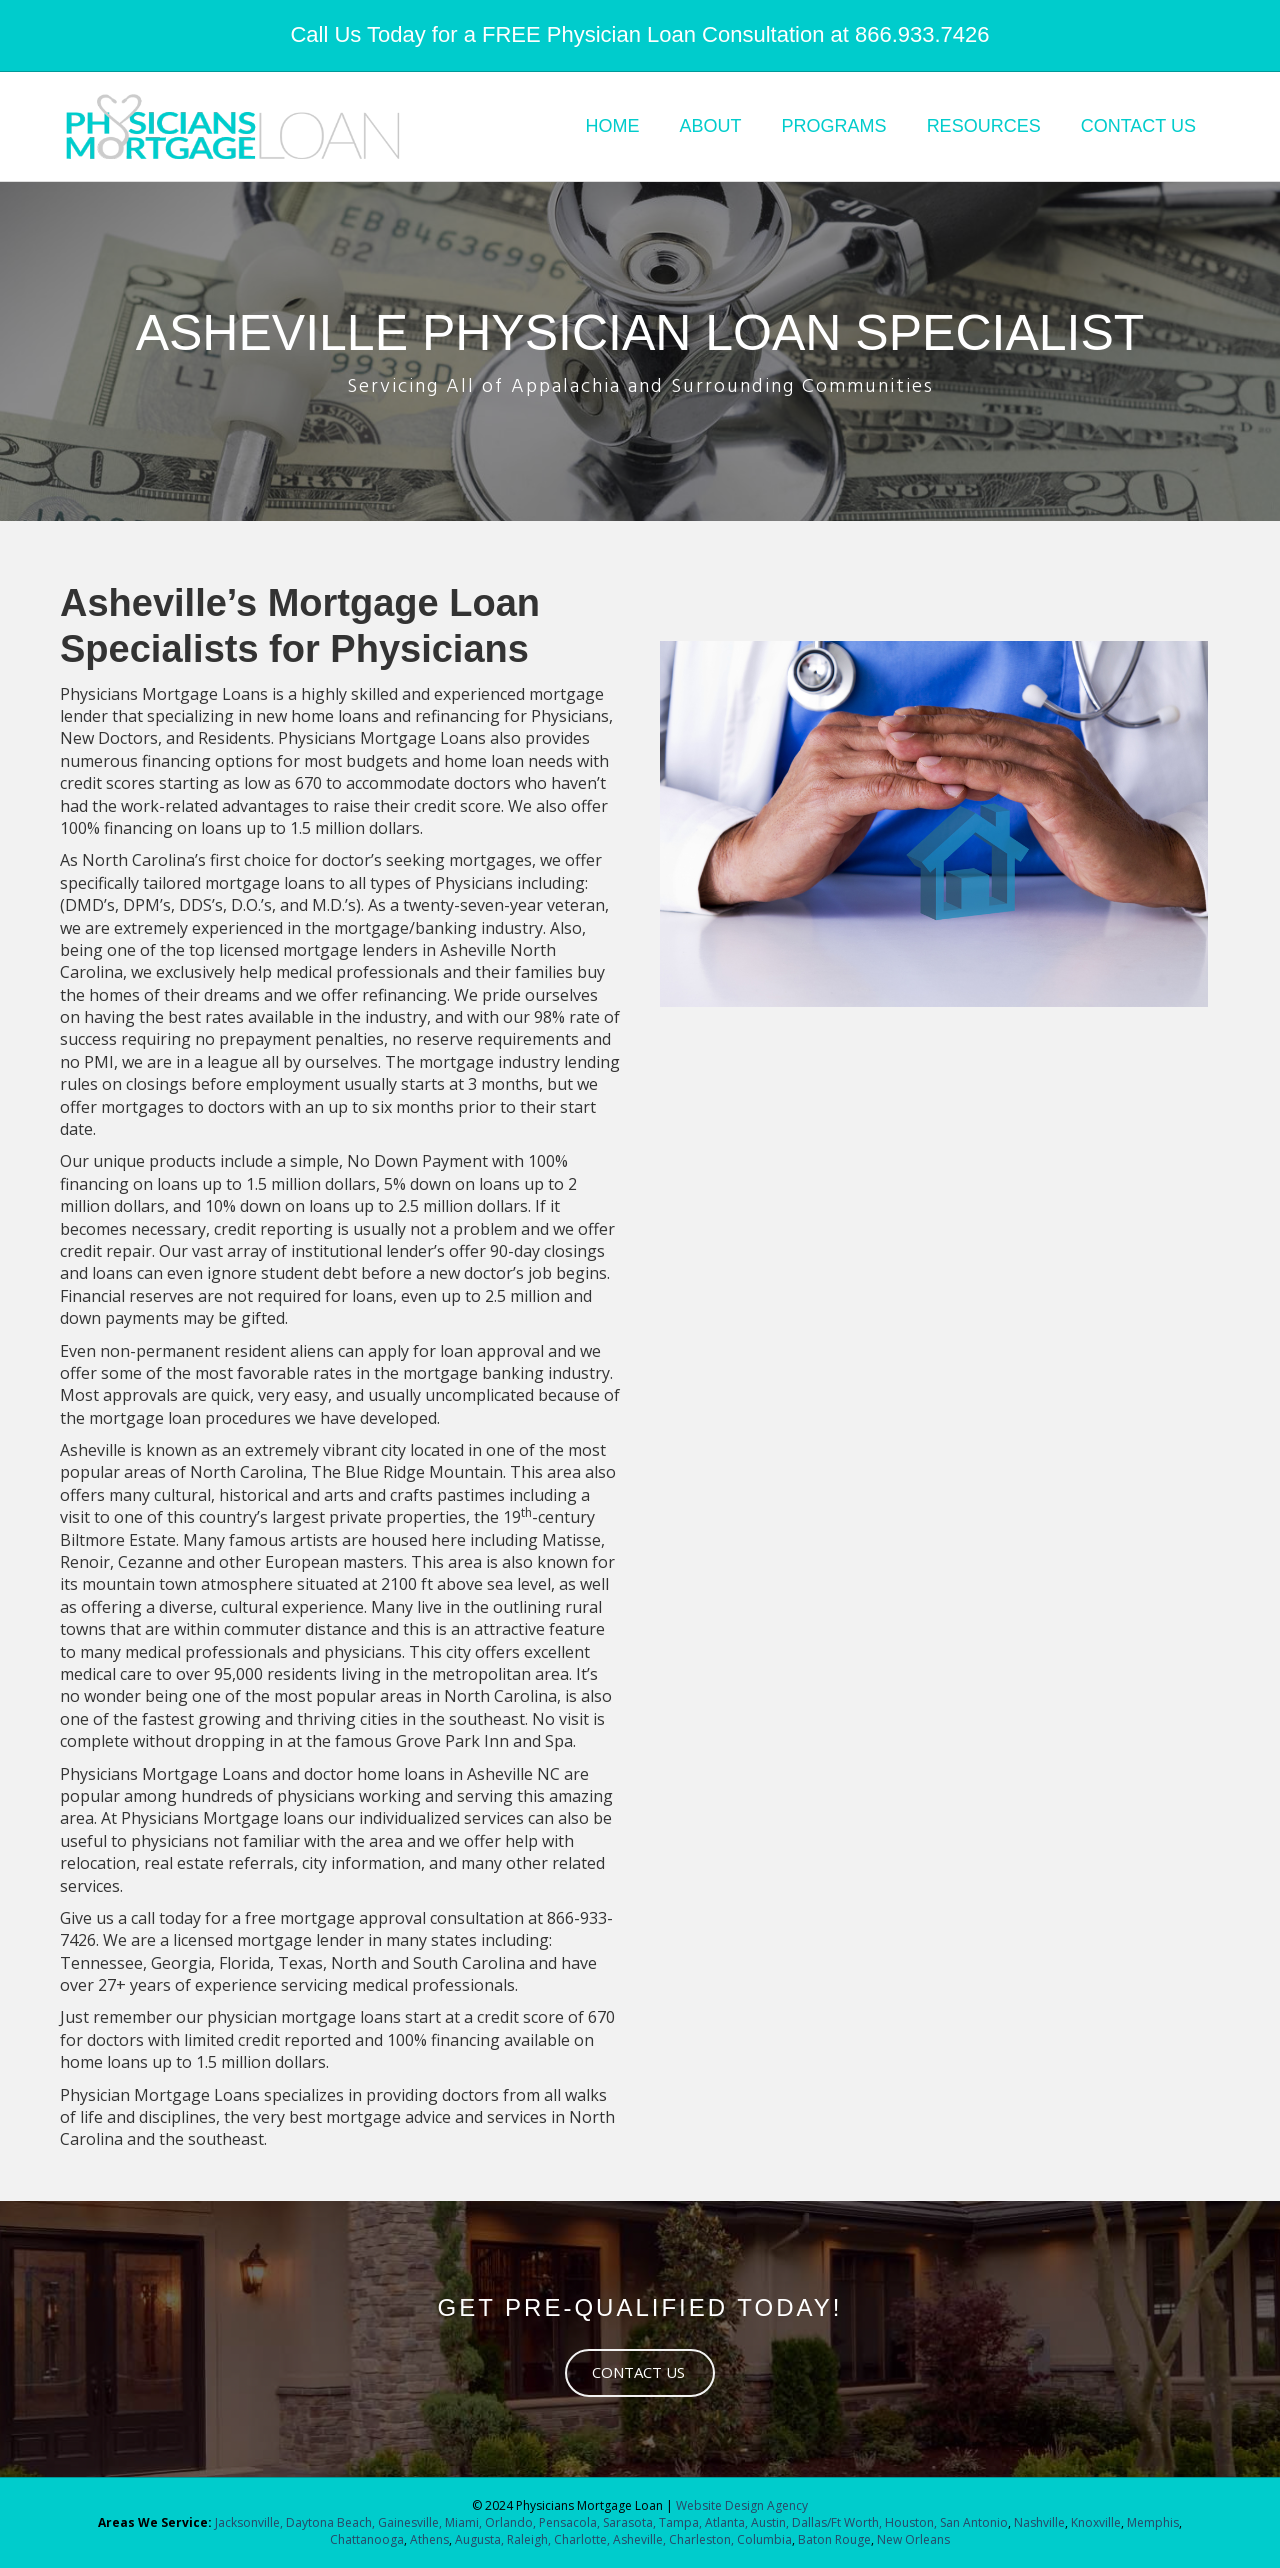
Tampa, (680, 2522)
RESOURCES (984, 126)
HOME (613, 126)
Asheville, (638, 2539)
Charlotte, (582, 2539)
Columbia (764, 2539)
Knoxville (1096, 2522)
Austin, (770, 2522)
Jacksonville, (250, 2522)
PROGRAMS (834, 126)
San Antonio (974, 2522)
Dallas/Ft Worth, (838, 2522)
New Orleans (913, 2539)
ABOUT (711, 126)
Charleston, (701, 2539)
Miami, (463, 2522)
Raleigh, (529, 2539)
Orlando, (512, 2522)
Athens (429, 2539)
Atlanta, (728, 2522)
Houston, (911, 2522)
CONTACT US (1138, 126)
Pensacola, (569, 2522)
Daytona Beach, (330, 2522)
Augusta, (479, 2539)
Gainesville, (411, 2522)
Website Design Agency (742, 2505)
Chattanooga (367, 2539)
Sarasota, (631, 2522)
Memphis (1153, 2522)
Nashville (1039, 2522)
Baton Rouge (834, 2539)
